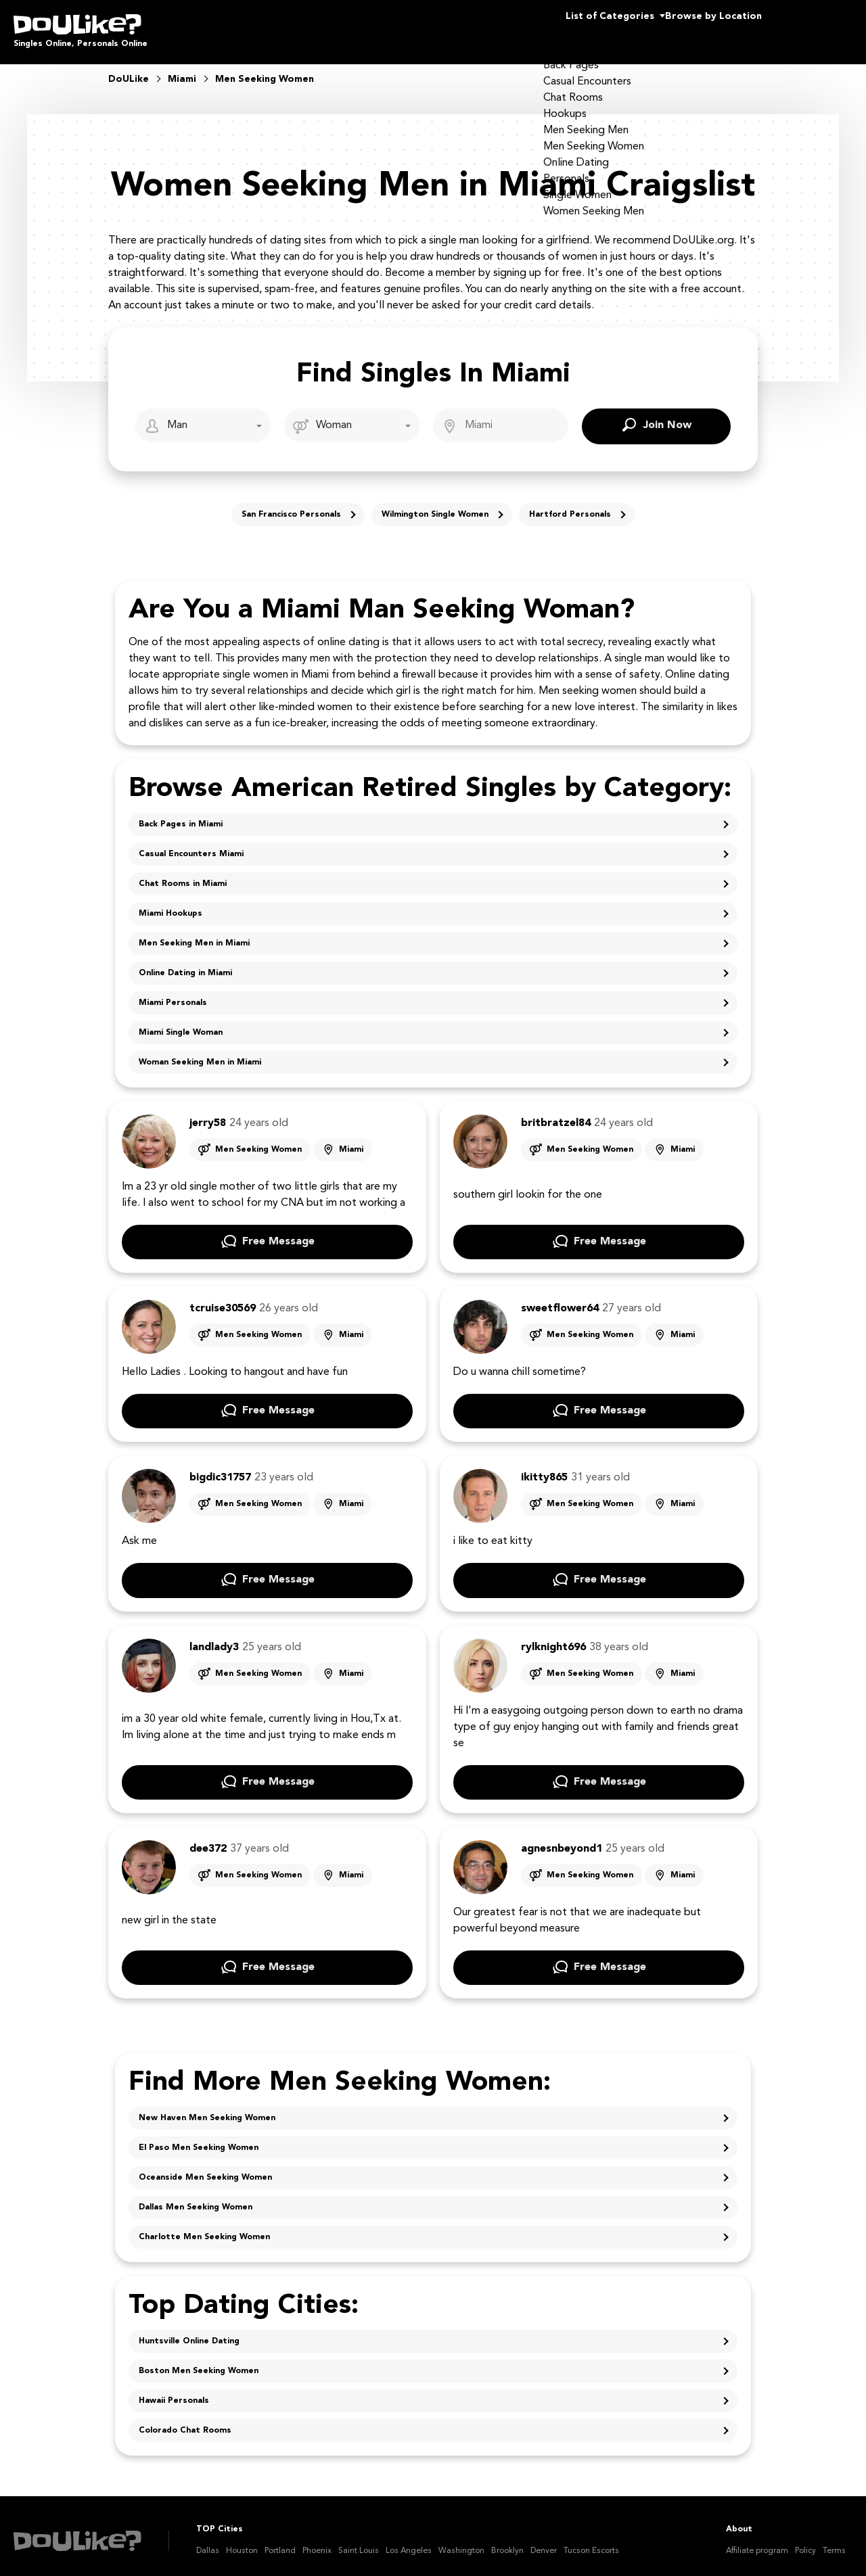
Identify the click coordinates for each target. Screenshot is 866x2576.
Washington (461, 2541)
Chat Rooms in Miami (183, 874)
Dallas (207, 2541)
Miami (351, 1140)
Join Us (818, 27)
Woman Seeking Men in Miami (200, 1053)
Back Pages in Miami (181, 815)
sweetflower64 (560, 1299)
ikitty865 (544, 1468)
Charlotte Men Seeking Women (204, 2228)
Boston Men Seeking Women (198, 2362)
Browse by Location (689, 27)
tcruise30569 (222, 1299)
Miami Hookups (170, 904)
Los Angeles (409, 2541)
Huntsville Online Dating (189, 2332)
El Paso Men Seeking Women (198, 2138)
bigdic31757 (220, 1468)
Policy (805, 2541)
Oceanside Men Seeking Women (205, 2168)
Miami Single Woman (181, 1023)
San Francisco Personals (291, 505)
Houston (242, 2541)
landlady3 (214, 1638)
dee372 (208, 1839)
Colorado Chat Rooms (185, 2421)
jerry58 (207, 1113)
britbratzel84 (556, 1113)
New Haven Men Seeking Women (207, 2109)
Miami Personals (173, 993)
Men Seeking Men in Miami (194, 934)
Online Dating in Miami (185, 964)
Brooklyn (507, 2541)
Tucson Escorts (591, 2541)
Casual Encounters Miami (191, 845)
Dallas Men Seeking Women (195, 2198)
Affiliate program (757, 2541)
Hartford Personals (570, 505)
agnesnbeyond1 (561, 1839)
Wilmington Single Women (435, 505)
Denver (543, 2541)
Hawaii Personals (174, 2391)
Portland (280, 2541)
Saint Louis (358, 2541)
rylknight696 (553, 1638)
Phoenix (317, 2541)
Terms (834, 2541)
